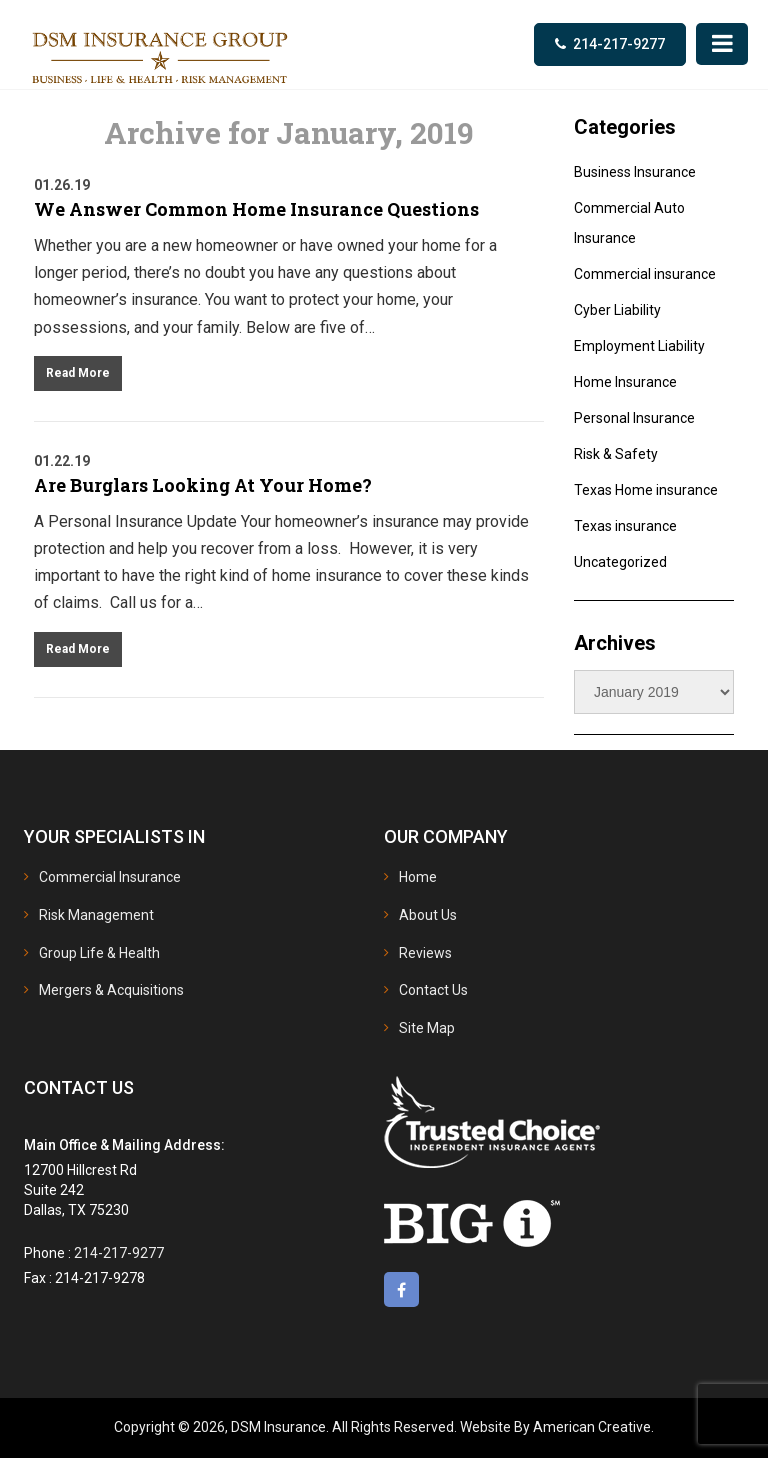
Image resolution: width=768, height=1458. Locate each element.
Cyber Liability (617, 310)
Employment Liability (639, 346)
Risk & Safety (616, 454)
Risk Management (96, 915)
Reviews (425, 953)
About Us (428, 915)
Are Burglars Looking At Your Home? (203, 485)
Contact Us (433, 990)
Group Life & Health (99, 953)
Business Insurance (635, 172)
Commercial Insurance (110, 877)
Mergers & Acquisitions (111, 990)
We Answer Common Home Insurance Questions (256, 209)
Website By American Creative (555, 1427)
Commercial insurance (645, 274)
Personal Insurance (634, 418)
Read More (78, 373)
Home (418, 877)
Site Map (427, 1028)
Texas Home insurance (646, 490)
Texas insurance (625, 526)
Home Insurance (625, 382)
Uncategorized (620, 562)
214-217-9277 (619, 44)
